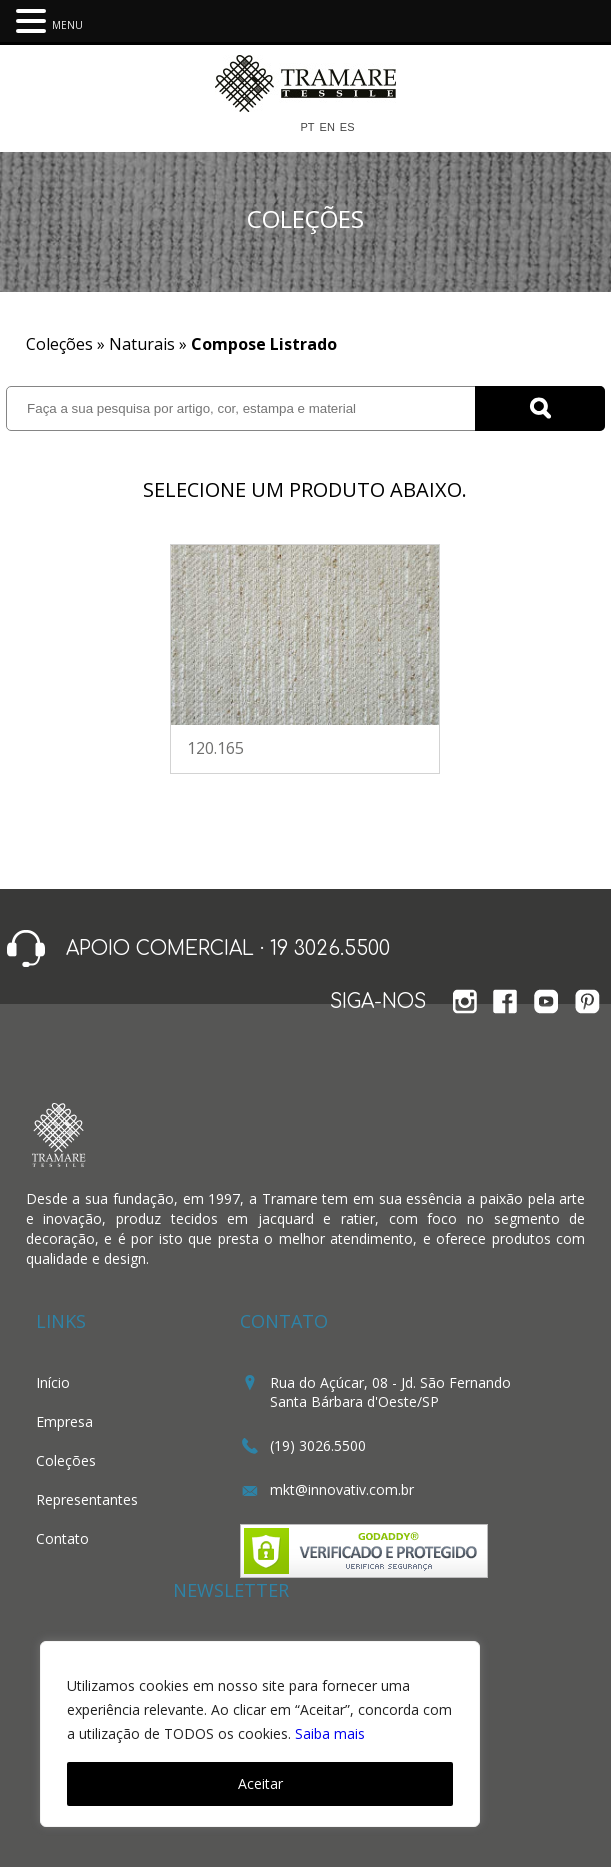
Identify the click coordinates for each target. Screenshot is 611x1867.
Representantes (87, 1499)
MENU (67, 25)
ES (347, 127)
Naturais (142, 344)
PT (307, 127)
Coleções (66, 1460)
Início (53, 1382)
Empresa (64, 1421)
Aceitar (260, 1783)
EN (327, 127)
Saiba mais (330, 1733)
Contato (62, 1538)
